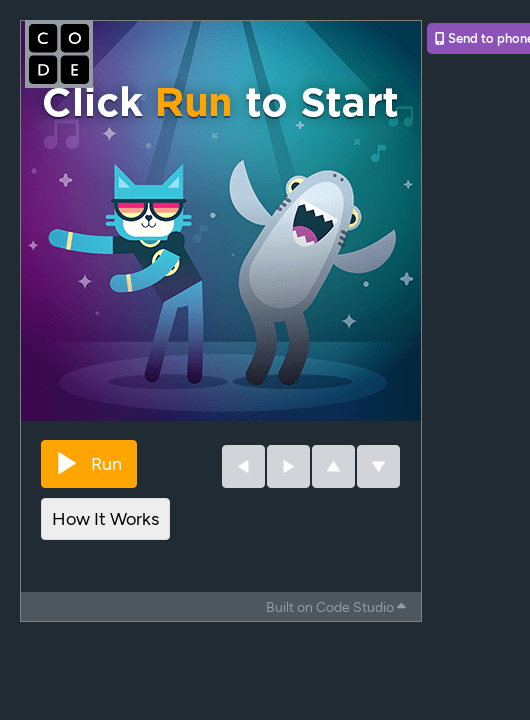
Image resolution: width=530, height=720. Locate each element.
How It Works (105, 519)
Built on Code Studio (336, 607)
